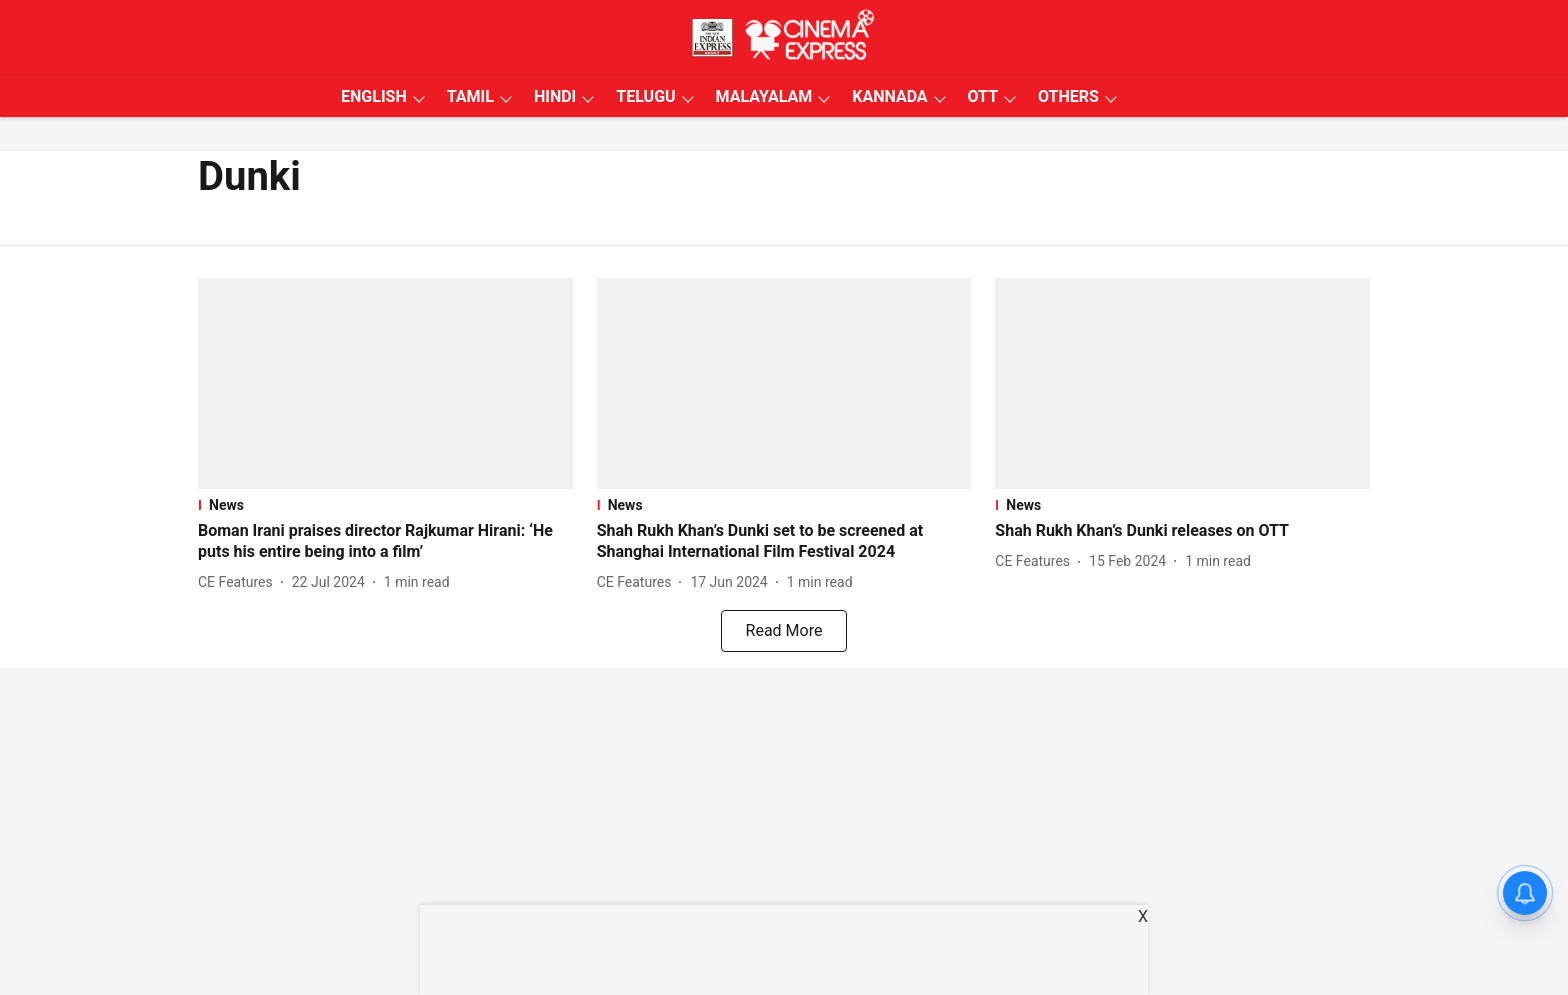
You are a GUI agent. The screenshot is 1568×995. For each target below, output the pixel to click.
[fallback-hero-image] (385, 383)
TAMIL (470, 96)
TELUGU (645, 96)
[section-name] (385, 505)
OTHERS (1068, 96)
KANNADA (889, 96)
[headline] (385, 542)
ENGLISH (374, 96)
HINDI (555, 96)
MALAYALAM (764, 96)
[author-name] (239, 582)
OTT (983, 96)
